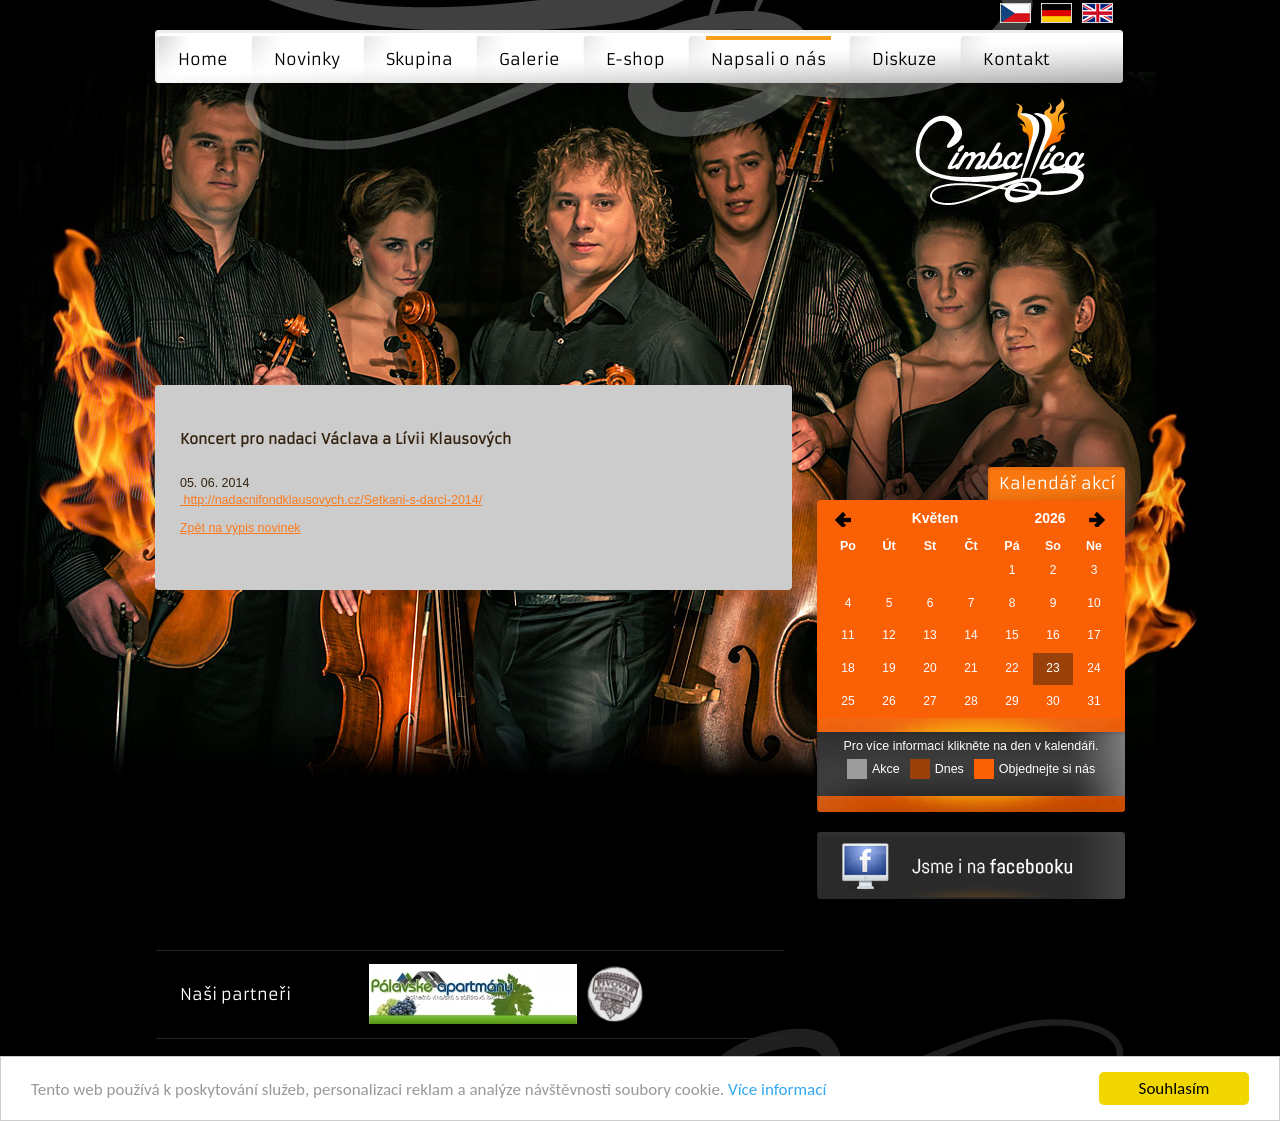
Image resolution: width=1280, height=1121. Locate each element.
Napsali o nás (768, 59)
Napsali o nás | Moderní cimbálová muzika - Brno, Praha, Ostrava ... (1006, 166)
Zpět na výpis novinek (240, 528)
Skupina (419, 59)
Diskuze (904, 59)
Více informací (777, 1092)
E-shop (635, 59)
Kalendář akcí (1057, 483)
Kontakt (1016, 59)
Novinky (307, 59)
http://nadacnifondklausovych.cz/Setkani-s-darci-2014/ (331, 500)
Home (203, 59)
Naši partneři (235, 994)
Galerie (529, 59)
